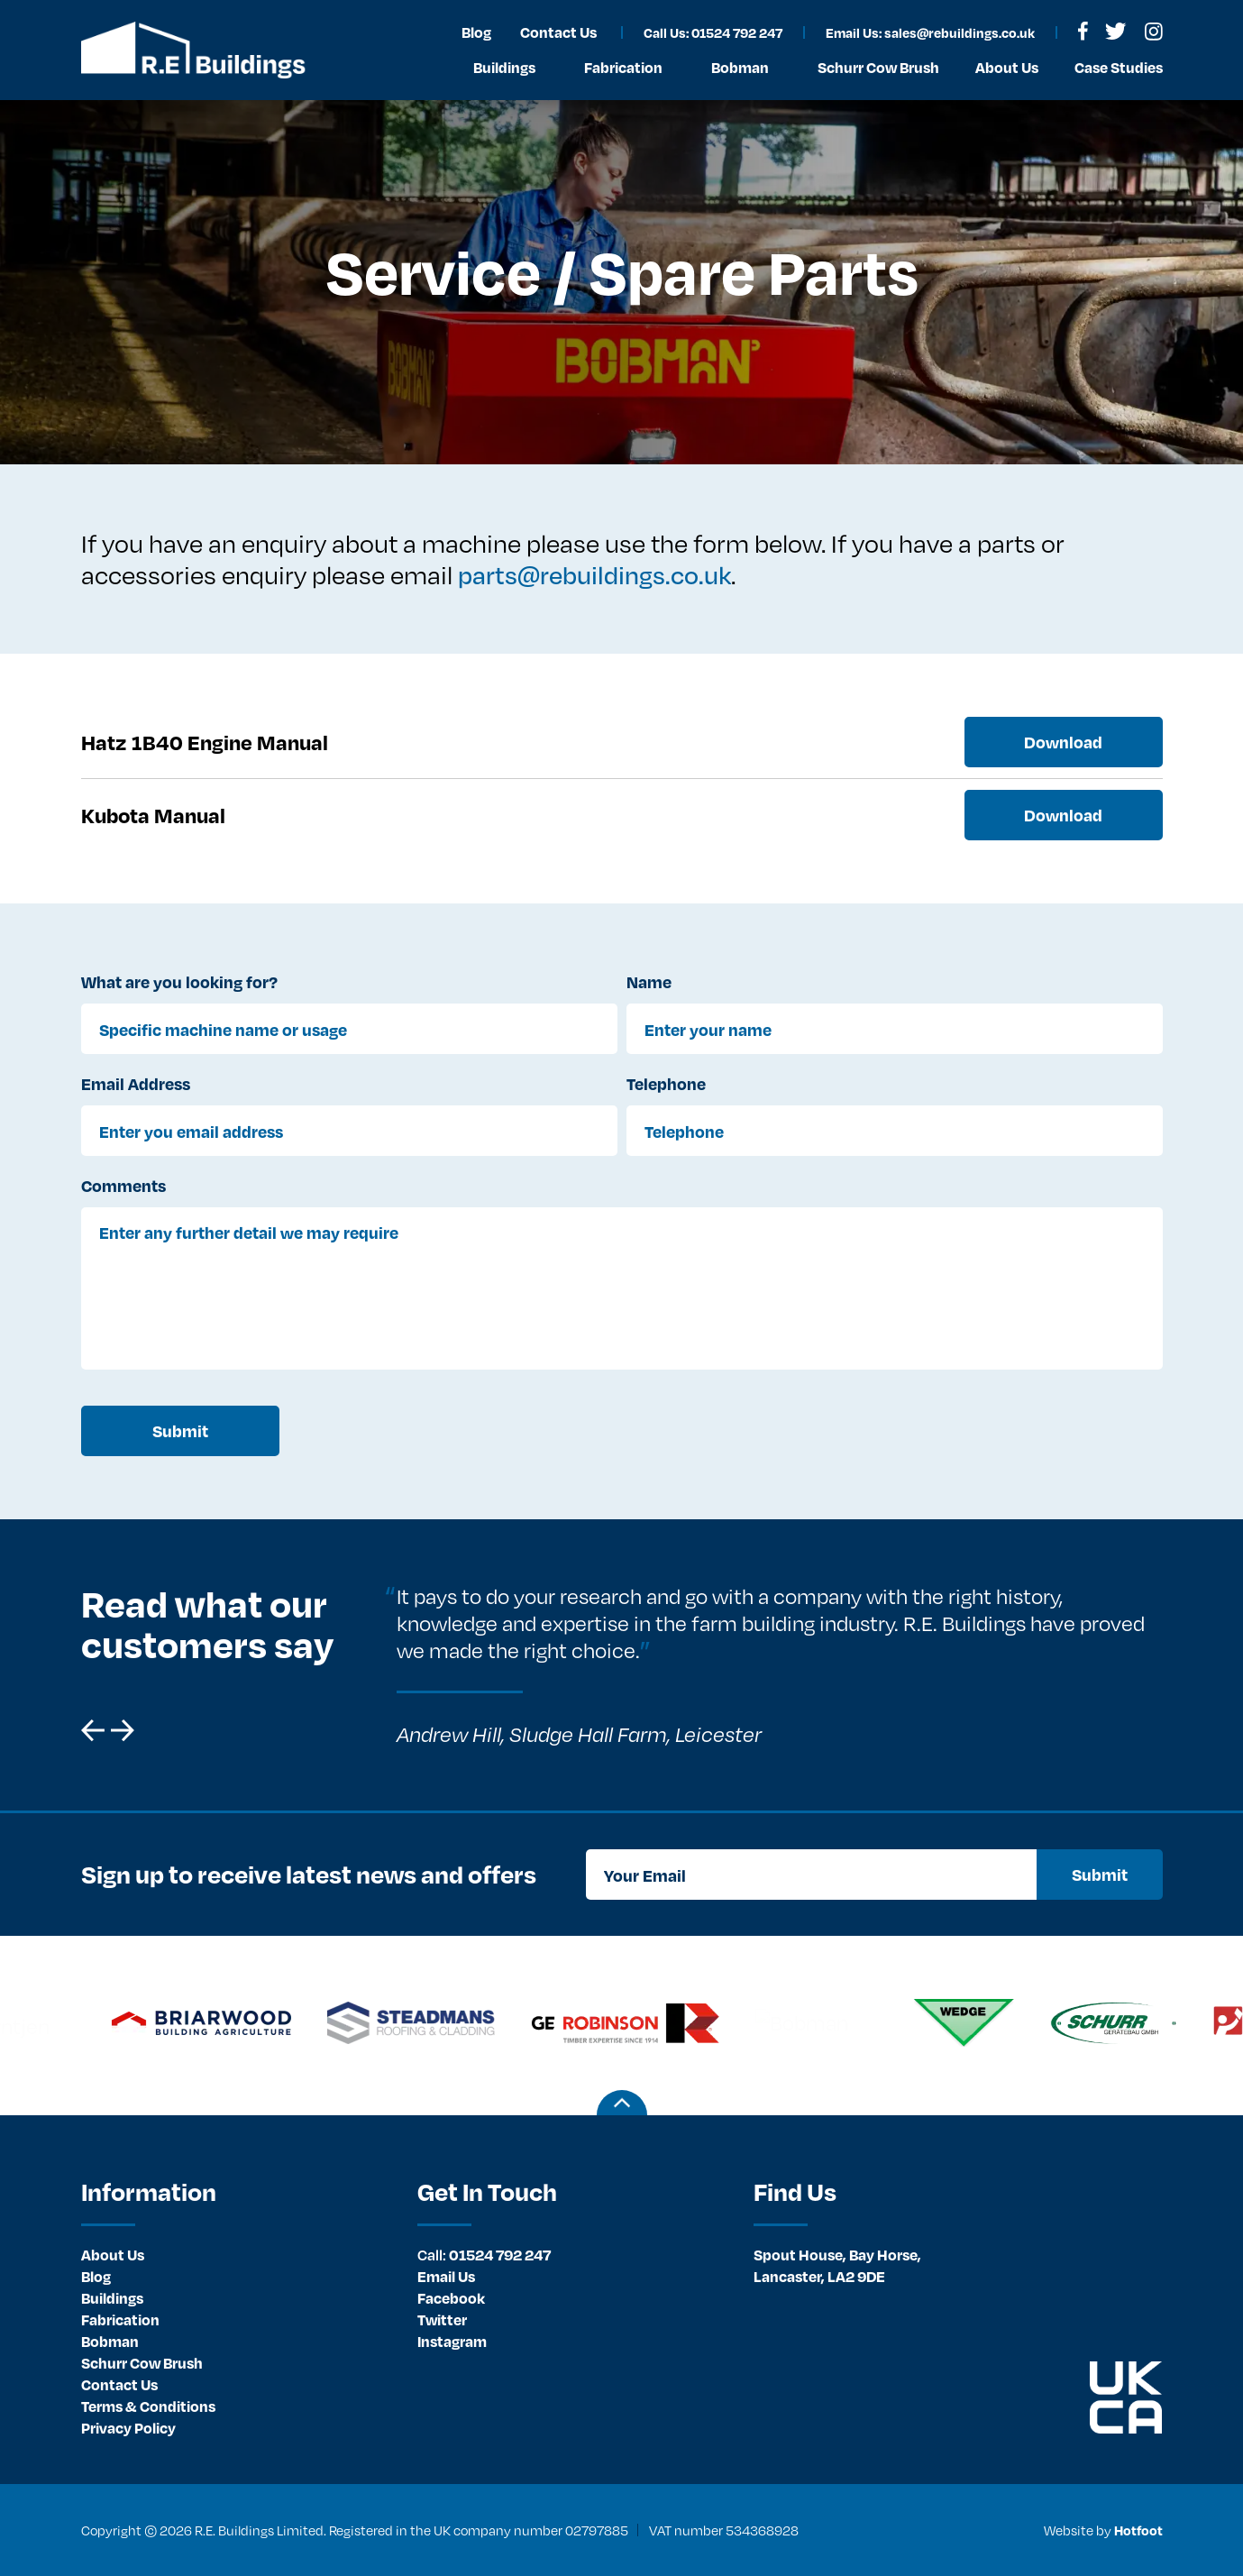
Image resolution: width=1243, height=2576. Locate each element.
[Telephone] (894, 1130)
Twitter (442, 2319)
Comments (123, 1185)
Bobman (110, 2341)
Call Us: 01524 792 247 (713, 32)
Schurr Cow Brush (142, 2362)
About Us (112, 2254)
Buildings (112, 2297)
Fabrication (120, 2319)
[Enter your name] (894, 1029)
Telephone (666, 1083)
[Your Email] (811, 1874)
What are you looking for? (179, 981)
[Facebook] (1083, 31)
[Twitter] (1115, 31)
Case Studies (1118, 67)
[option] (768, 1664)
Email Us (446, 2276)
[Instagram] (1154, 31)
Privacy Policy (128, 2427)
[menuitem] (235, 2255)
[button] (93, 1730)
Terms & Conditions (148, 2406)
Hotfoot (1138, 2530)
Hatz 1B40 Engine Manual (204, 742)
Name (649, 981)
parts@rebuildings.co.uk (594, 574)
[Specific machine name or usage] (349, 1029)
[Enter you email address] (349, 1130)
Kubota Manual (153, 815)
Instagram (452, 2341)
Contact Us (119, 2384)
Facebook (451, 2297)
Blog (96, 2276)
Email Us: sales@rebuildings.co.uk (930, 32)
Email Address (135, 1083)
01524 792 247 (484, 2254)
